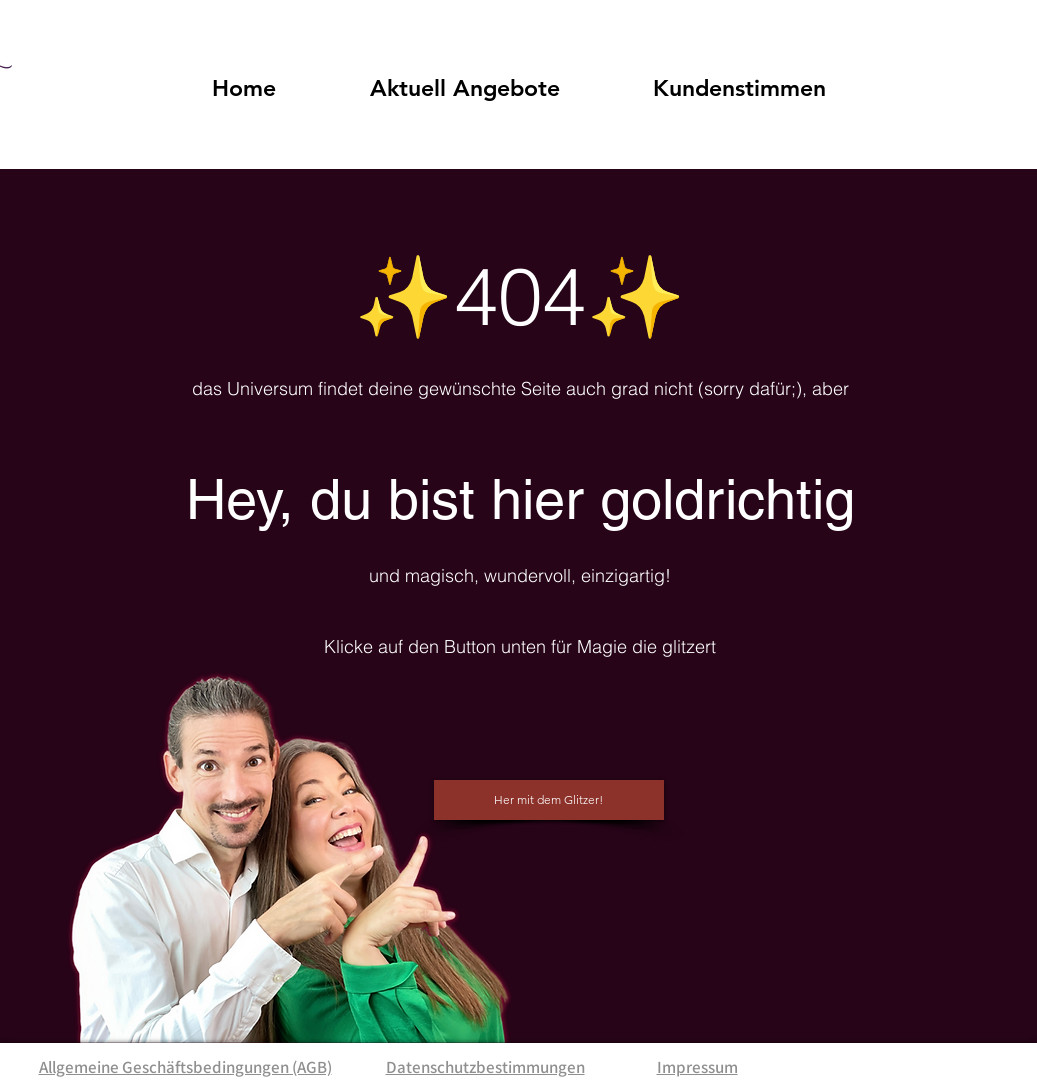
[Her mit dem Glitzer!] (549, 800)
